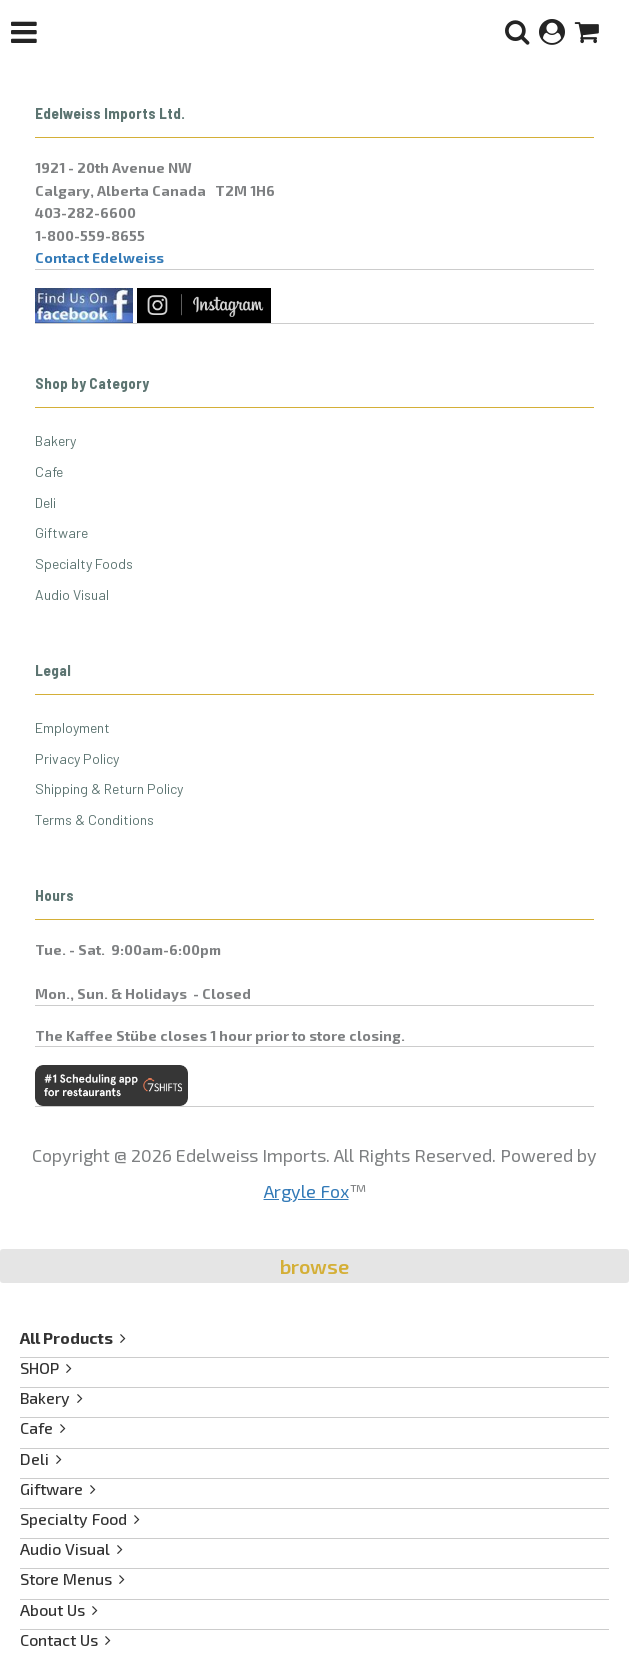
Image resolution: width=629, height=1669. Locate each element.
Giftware (61, 532)
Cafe (49, 471)
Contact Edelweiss (99, 257)
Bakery (55, 440)
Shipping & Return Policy (109, 788)
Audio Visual (72, 594)
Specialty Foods (84, 563)
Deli (45, 502)
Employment (72, 727)
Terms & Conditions (94, 819)
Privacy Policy (77, 758)
